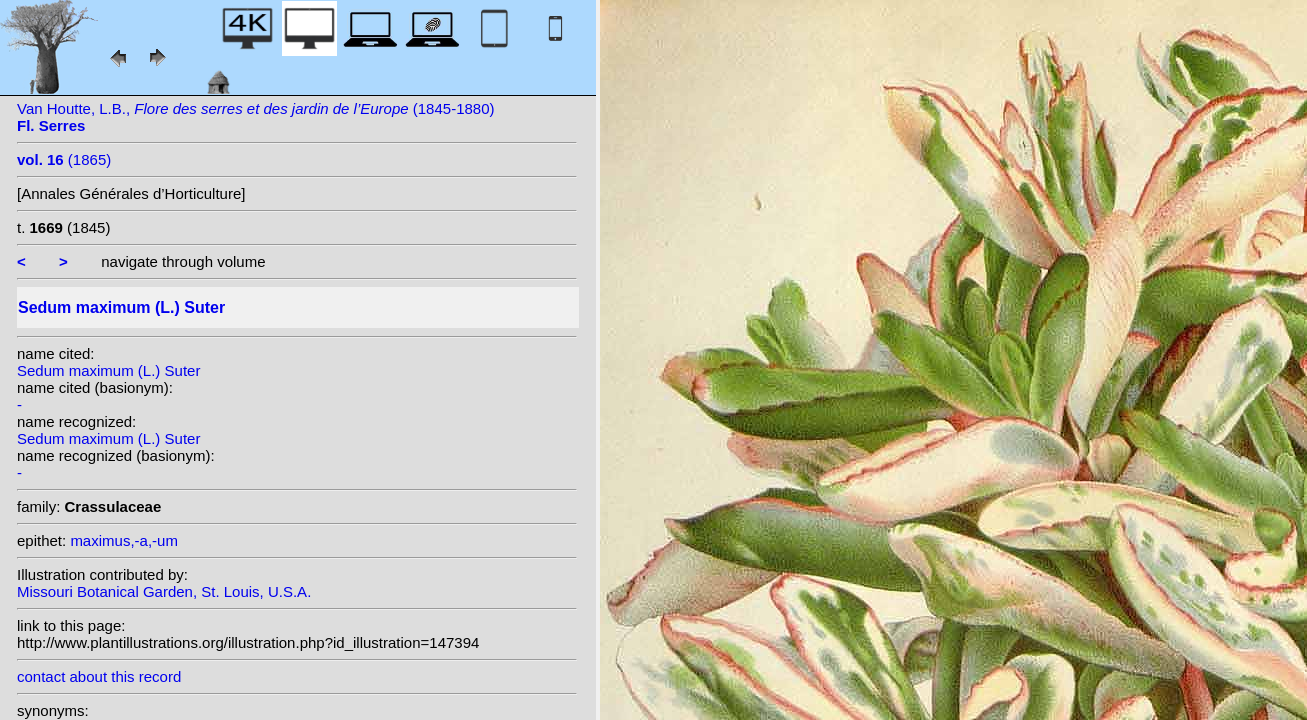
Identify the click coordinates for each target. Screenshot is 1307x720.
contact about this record (99, 676)
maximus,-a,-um (124, 540)
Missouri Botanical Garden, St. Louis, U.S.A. (164, 591)
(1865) (64, 159)
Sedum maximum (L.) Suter (108, 370)
